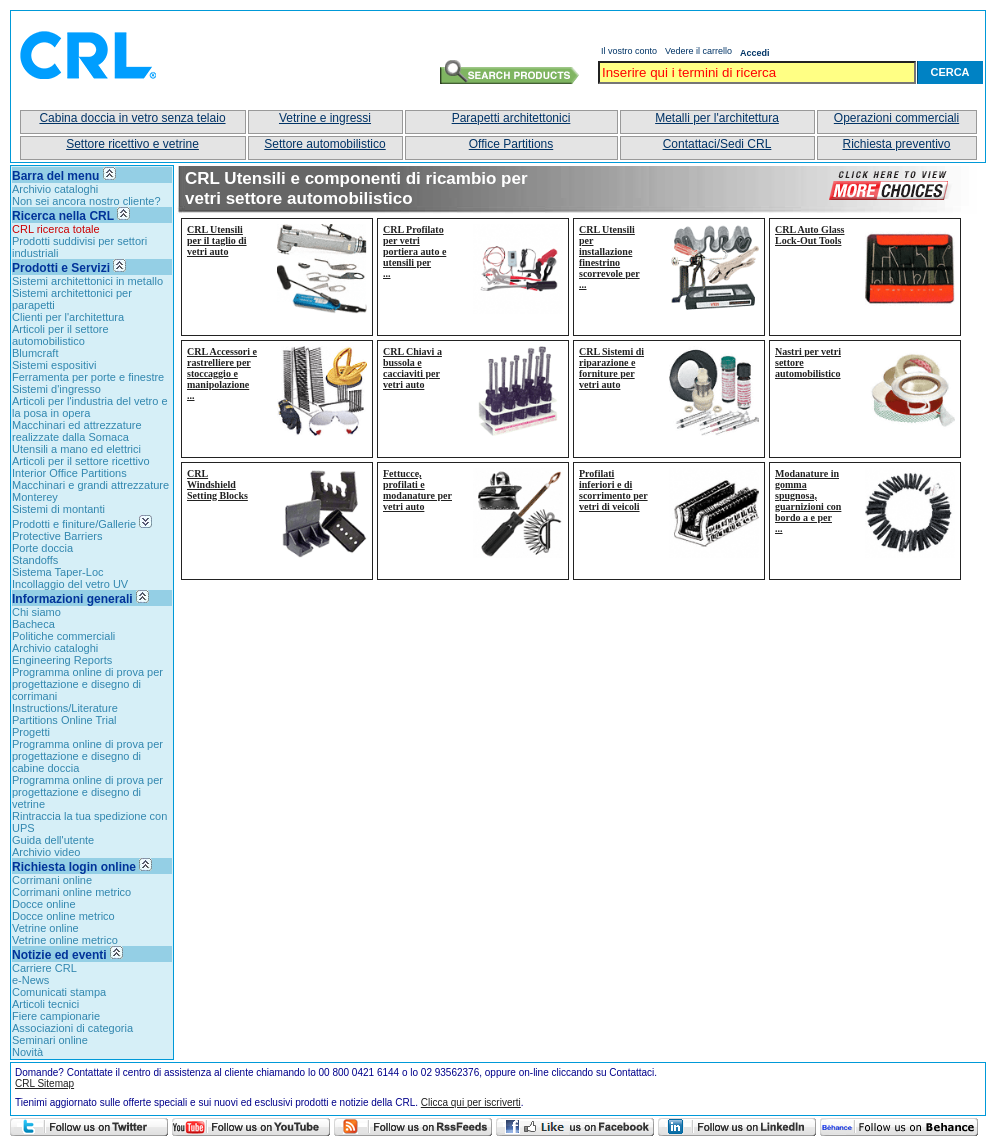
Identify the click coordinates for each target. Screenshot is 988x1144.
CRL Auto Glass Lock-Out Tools (809, 235)
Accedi (755, 53)
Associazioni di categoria (72, 1028)
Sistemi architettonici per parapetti (72, 299)
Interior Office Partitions (69, 473)
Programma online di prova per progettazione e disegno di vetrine (87, 792)
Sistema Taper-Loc (58, 572)
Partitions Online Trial (64, 720)
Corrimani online (52, 880)
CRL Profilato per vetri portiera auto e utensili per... (414, 251)
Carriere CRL (44, 968)
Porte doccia (42, 548)
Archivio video (46, 852)
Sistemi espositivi (54, 365)
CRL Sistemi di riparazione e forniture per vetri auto (611, 368)
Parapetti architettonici (511, 118)
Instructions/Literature (65, 708)
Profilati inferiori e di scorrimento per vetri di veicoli (613, 490)
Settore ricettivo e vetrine (132, 144)
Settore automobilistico (324, 144)
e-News (30, 980)
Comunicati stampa (59, 992)
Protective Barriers (57, 536)
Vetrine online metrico (65, 940)
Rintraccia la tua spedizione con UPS (89, 822)
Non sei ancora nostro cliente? (86, 201)
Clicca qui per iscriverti (471, 1102)
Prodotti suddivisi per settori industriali (79, 247)
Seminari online (50, 1040)
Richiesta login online (82, 866)
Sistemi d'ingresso (56, 389)
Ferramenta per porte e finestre (88, 377)
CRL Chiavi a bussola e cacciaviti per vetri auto (412, 368)
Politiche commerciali (63, 636)
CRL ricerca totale (56, 229)
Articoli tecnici (45, 1004)
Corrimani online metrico (71, 892)
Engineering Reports (62, 660)
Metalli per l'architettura (717, 118)
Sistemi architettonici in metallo (87, 281)
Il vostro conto (629, 51)
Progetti (31, 732)
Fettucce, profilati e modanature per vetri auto (417, 490)
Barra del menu (55, 176)
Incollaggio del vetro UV (70, 584)
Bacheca (33, 624)
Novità (27, 1052)
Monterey (35, 497)
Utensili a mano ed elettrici (76, 449)
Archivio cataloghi (55, 189)
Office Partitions (511, 144)
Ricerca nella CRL (63, 216)
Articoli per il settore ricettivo (81, 461)
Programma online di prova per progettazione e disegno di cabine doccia (87, 756)
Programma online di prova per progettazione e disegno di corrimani (87, 684)
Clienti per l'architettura (68, 317)
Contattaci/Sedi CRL (717, 144)
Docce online (44, 904)
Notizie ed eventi (59, 955)
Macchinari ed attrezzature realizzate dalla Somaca (77, 431)
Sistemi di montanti (58, 509)
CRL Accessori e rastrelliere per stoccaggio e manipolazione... (222, 373)
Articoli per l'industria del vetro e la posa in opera (90, 407)
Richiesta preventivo (896, 144)
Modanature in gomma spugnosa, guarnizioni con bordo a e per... (808, 501)
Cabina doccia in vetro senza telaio (132, 118)
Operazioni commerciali (896, 118)
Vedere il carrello (698, 51)
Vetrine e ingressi (325, 118)
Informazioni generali (72, 599)
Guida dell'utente (53, 840)
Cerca (949, 72)
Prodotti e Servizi (61, 268)
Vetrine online (45, 928)
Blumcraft (35, 353)
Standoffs (35, 560)
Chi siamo (36, 612)
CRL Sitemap (44, 1083)
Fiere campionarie (56, 1016)
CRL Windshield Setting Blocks (217, 484)
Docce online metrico (63, 916)
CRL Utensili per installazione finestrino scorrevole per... (609, 257)
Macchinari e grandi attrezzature (90, 485)
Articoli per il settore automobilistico (60, 335)
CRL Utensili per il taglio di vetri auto (217, 240)
